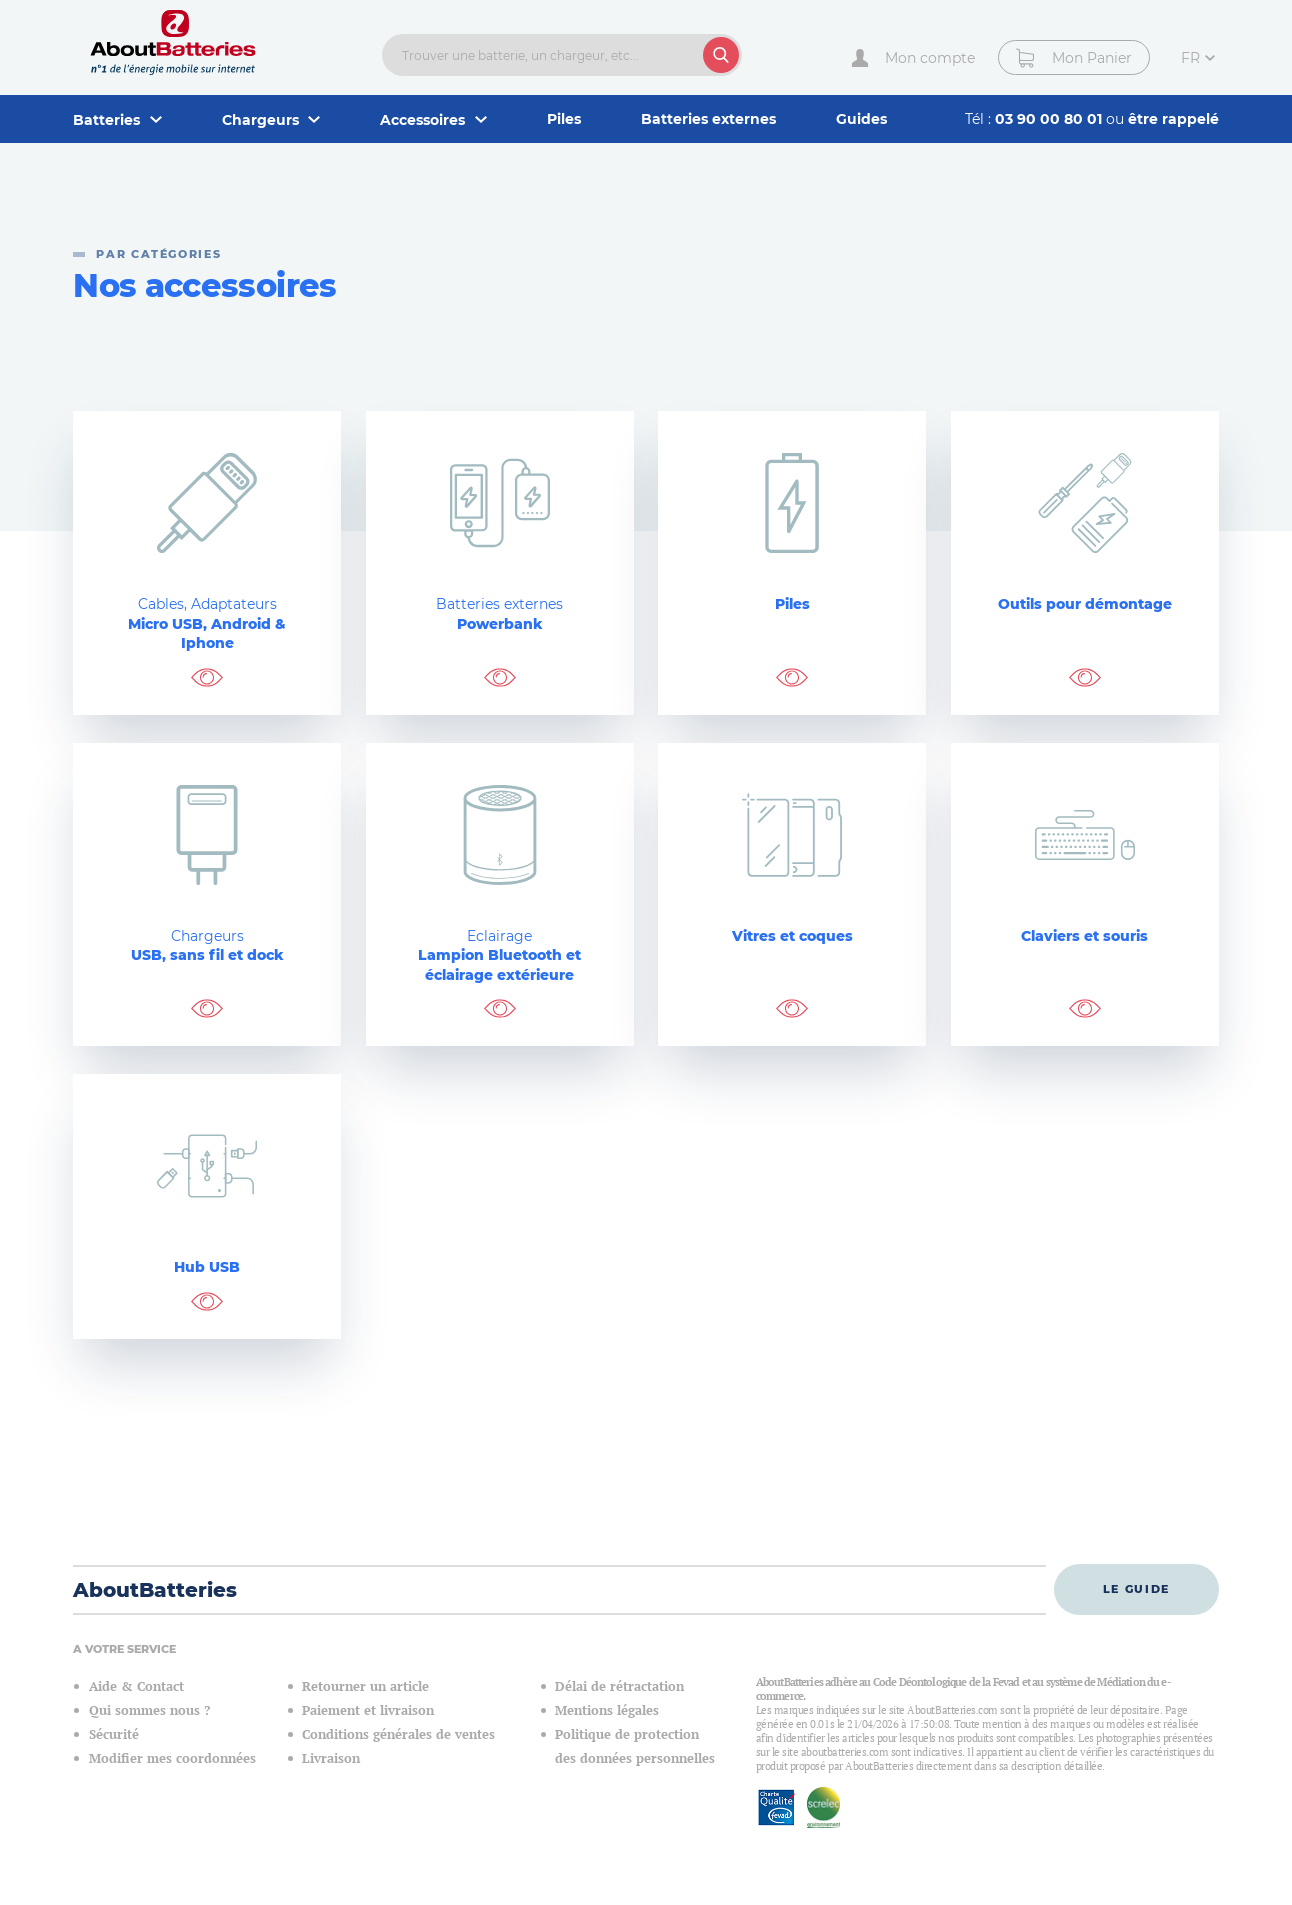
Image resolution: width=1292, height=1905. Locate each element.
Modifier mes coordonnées (172, 1758)
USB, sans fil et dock (207, 946)
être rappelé (1173, 119)
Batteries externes (708, 119)
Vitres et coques (792, 936)
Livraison (331, 1758)
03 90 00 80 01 (1050, 119)
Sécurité (114, 1734)
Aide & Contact (136, 1686)
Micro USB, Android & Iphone (207, 623)
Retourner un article (365, 1686)
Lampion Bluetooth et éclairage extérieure (500, 955)
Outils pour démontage (1085, 604)
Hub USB (207, 1267)
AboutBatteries (155, 1590)
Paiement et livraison (368, 1710)
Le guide (1136, 1589)
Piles (564, 119)
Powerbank (500, 614)
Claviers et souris (1084, 936)
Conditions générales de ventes (398, 1734)
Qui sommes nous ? (149, 1710)
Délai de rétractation (619, 1686)
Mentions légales (607, 1710)
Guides (861, 119)
